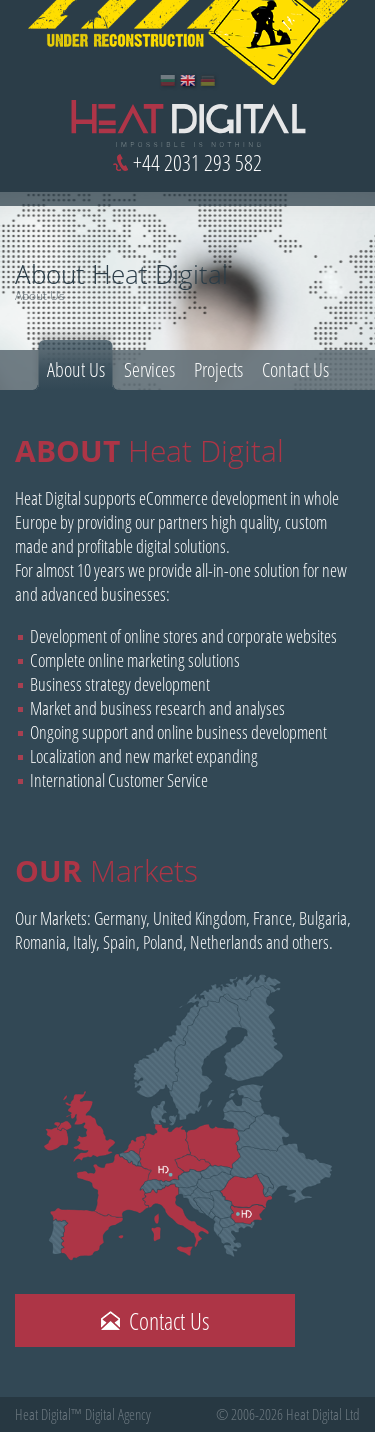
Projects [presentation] (218, 369)
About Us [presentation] (76, 369)
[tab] (76, 365)
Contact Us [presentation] (295, 369)
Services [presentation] (149, 369)
